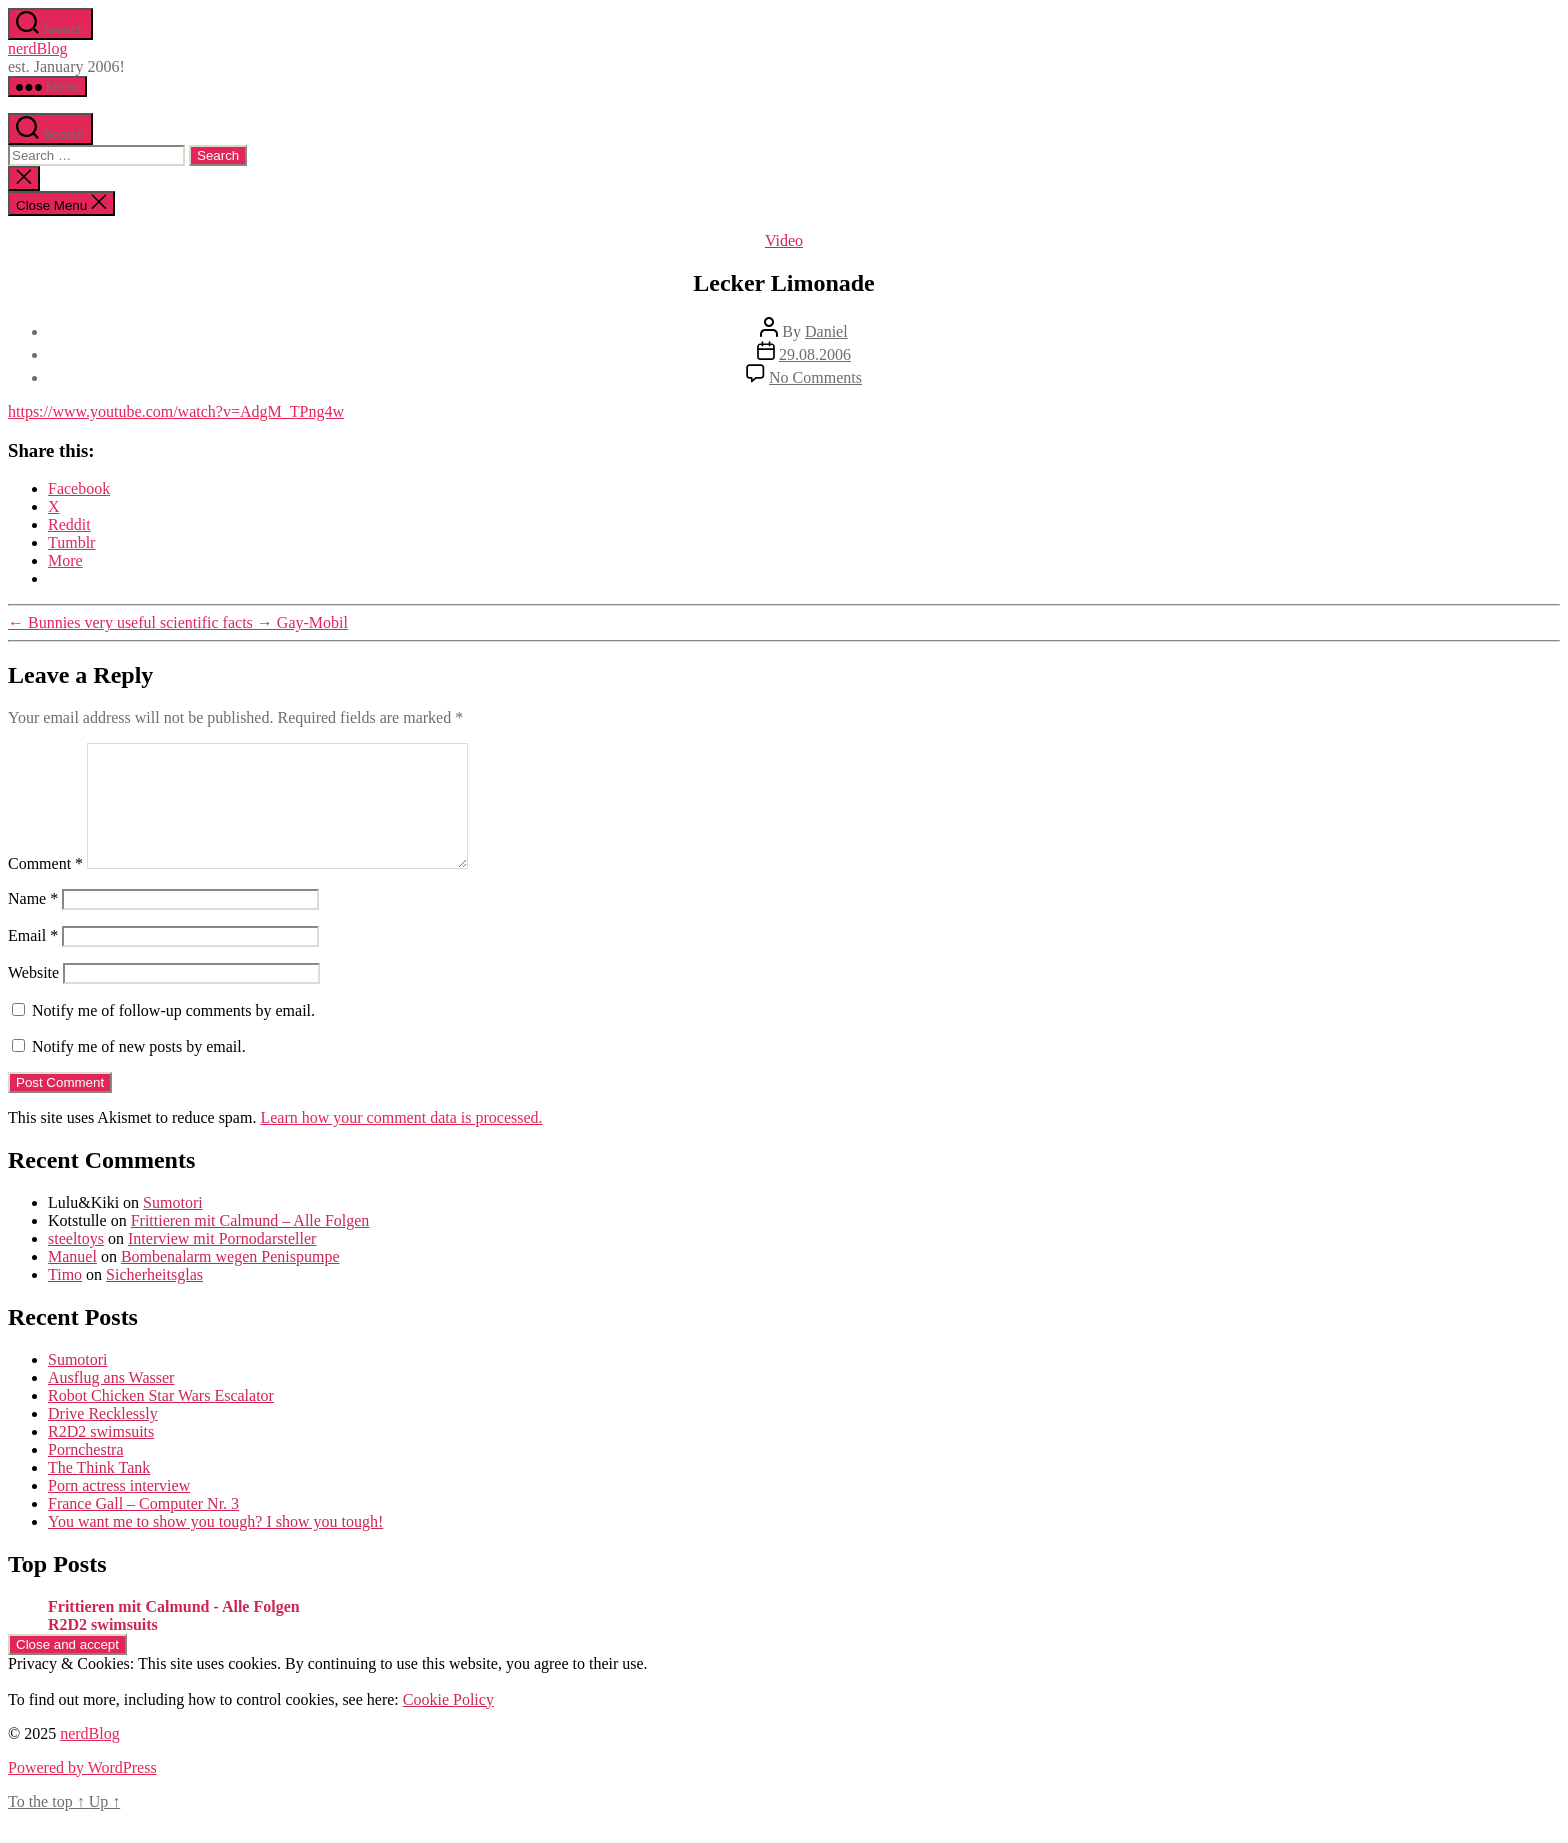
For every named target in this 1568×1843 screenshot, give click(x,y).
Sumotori (173, 1226)
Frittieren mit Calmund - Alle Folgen (174, 1630)
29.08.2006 (815, 354)
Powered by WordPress (82, 1791)
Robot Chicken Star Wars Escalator (161, 1419)
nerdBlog (38, 48)
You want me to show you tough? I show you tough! (215, 1545)
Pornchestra (86, 1473)
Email (33, 959)
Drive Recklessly (103, 1437)
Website (33, 996)
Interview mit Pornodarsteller (222, 1262)
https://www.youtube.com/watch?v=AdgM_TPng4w (176, 411)
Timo (65, 1298)
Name (33, 922)
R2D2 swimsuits (101, 1455)
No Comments (815, 377)
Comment (45, 887)
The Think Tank (99, 1491)
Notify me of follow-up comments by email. (173, 1034)
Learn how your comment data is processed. (401, 1141)
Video (784, 240)
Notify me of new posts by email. (139, 1070)
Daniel (826, 331)
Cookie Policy (448, 1723)
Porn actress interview (119, 1509)
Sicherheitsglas (154, 1298)
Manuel (72, 1280)
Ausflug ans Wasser (111, 1401)
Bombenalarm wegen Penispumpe (230, 1280)
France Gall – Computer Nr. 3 (143, 1527)
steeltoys (76, 1262)
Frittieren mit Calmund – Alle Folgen (250, 1244)
